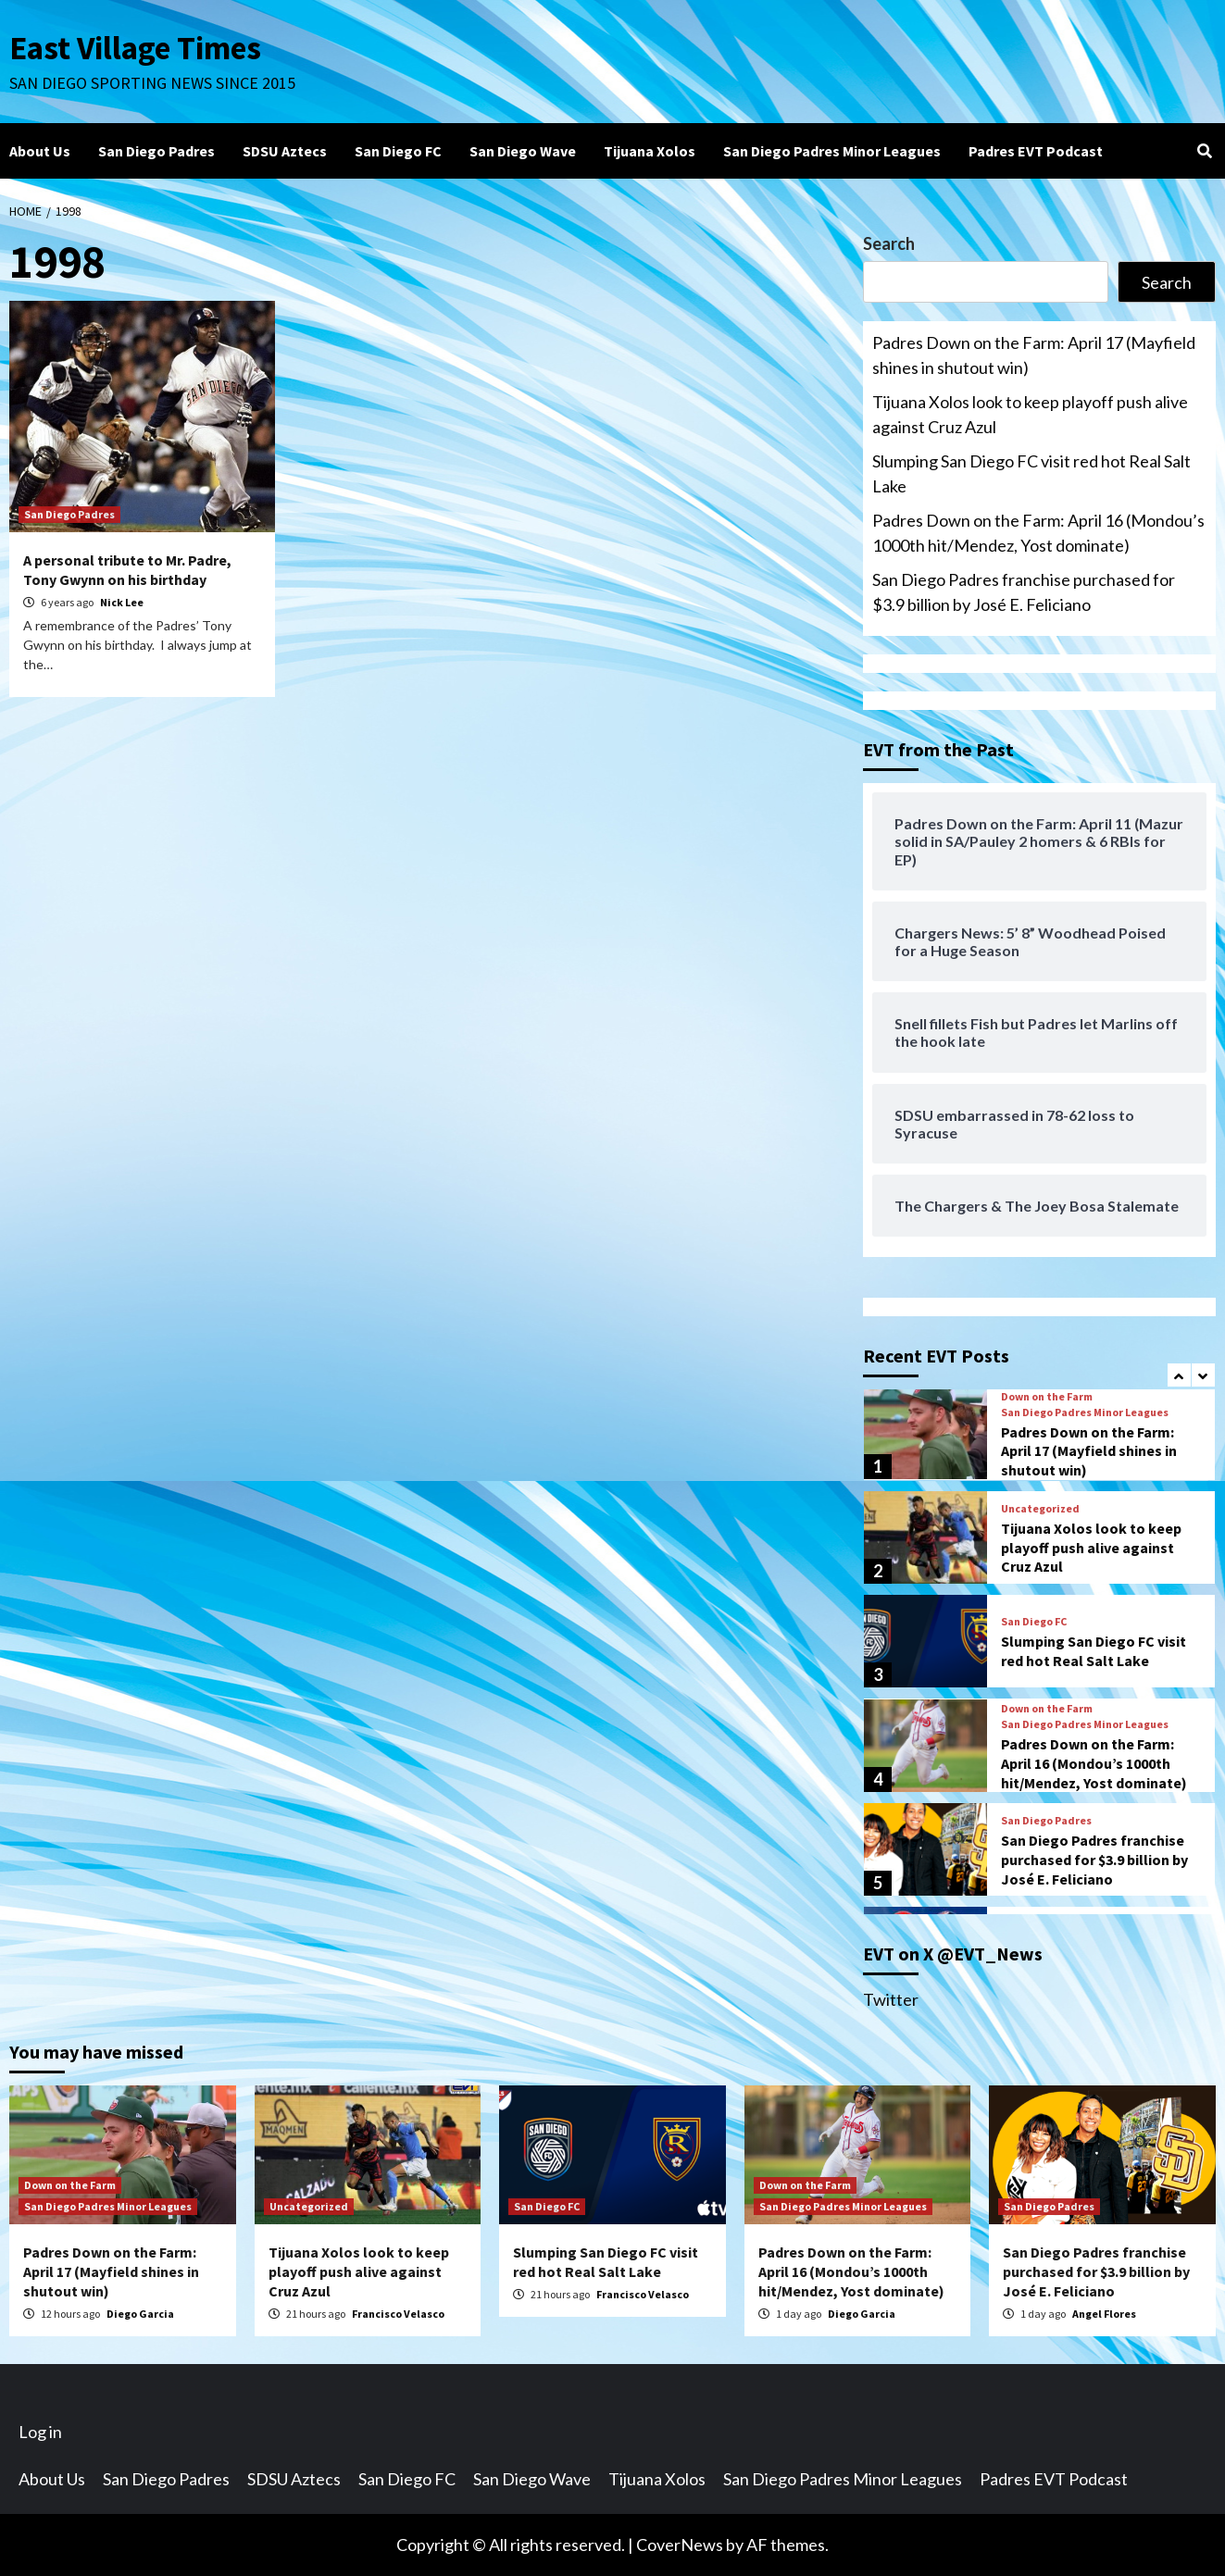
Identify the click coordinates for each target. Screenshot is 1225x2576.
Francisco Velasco (398, 2314)
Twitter (891, 1999)
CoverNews (679, 2544)
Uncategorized (1040, 1508)
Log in (40, 2431)
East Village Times (135, 48)
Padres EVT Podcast (1036, 151)
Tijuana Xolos (649, 151)
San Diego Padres (156, 151)
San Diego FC (398, 151)
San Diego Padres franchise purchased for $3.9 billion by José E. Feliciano (1023, 592)
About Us (39, 151)
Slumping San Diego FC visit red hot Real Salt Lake (1031, 473)
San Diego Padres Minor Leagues (832, 151)
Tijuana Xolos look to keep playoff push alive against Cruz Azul (1030, 414)
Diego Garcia (140, 2314)
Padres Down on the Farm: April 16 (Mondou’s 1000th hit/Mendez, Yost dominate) (1038, 532)
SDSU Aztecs (285, 151)
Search (889, 243)
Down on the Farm (1047, 1396)
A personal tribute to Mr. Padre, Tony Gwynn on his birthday (127, 570)
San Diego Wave (522, 151)
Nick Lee (122, 602)
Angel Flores (1104, 2314)
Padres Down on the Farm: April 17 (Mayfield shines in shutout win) (1033, 355)
